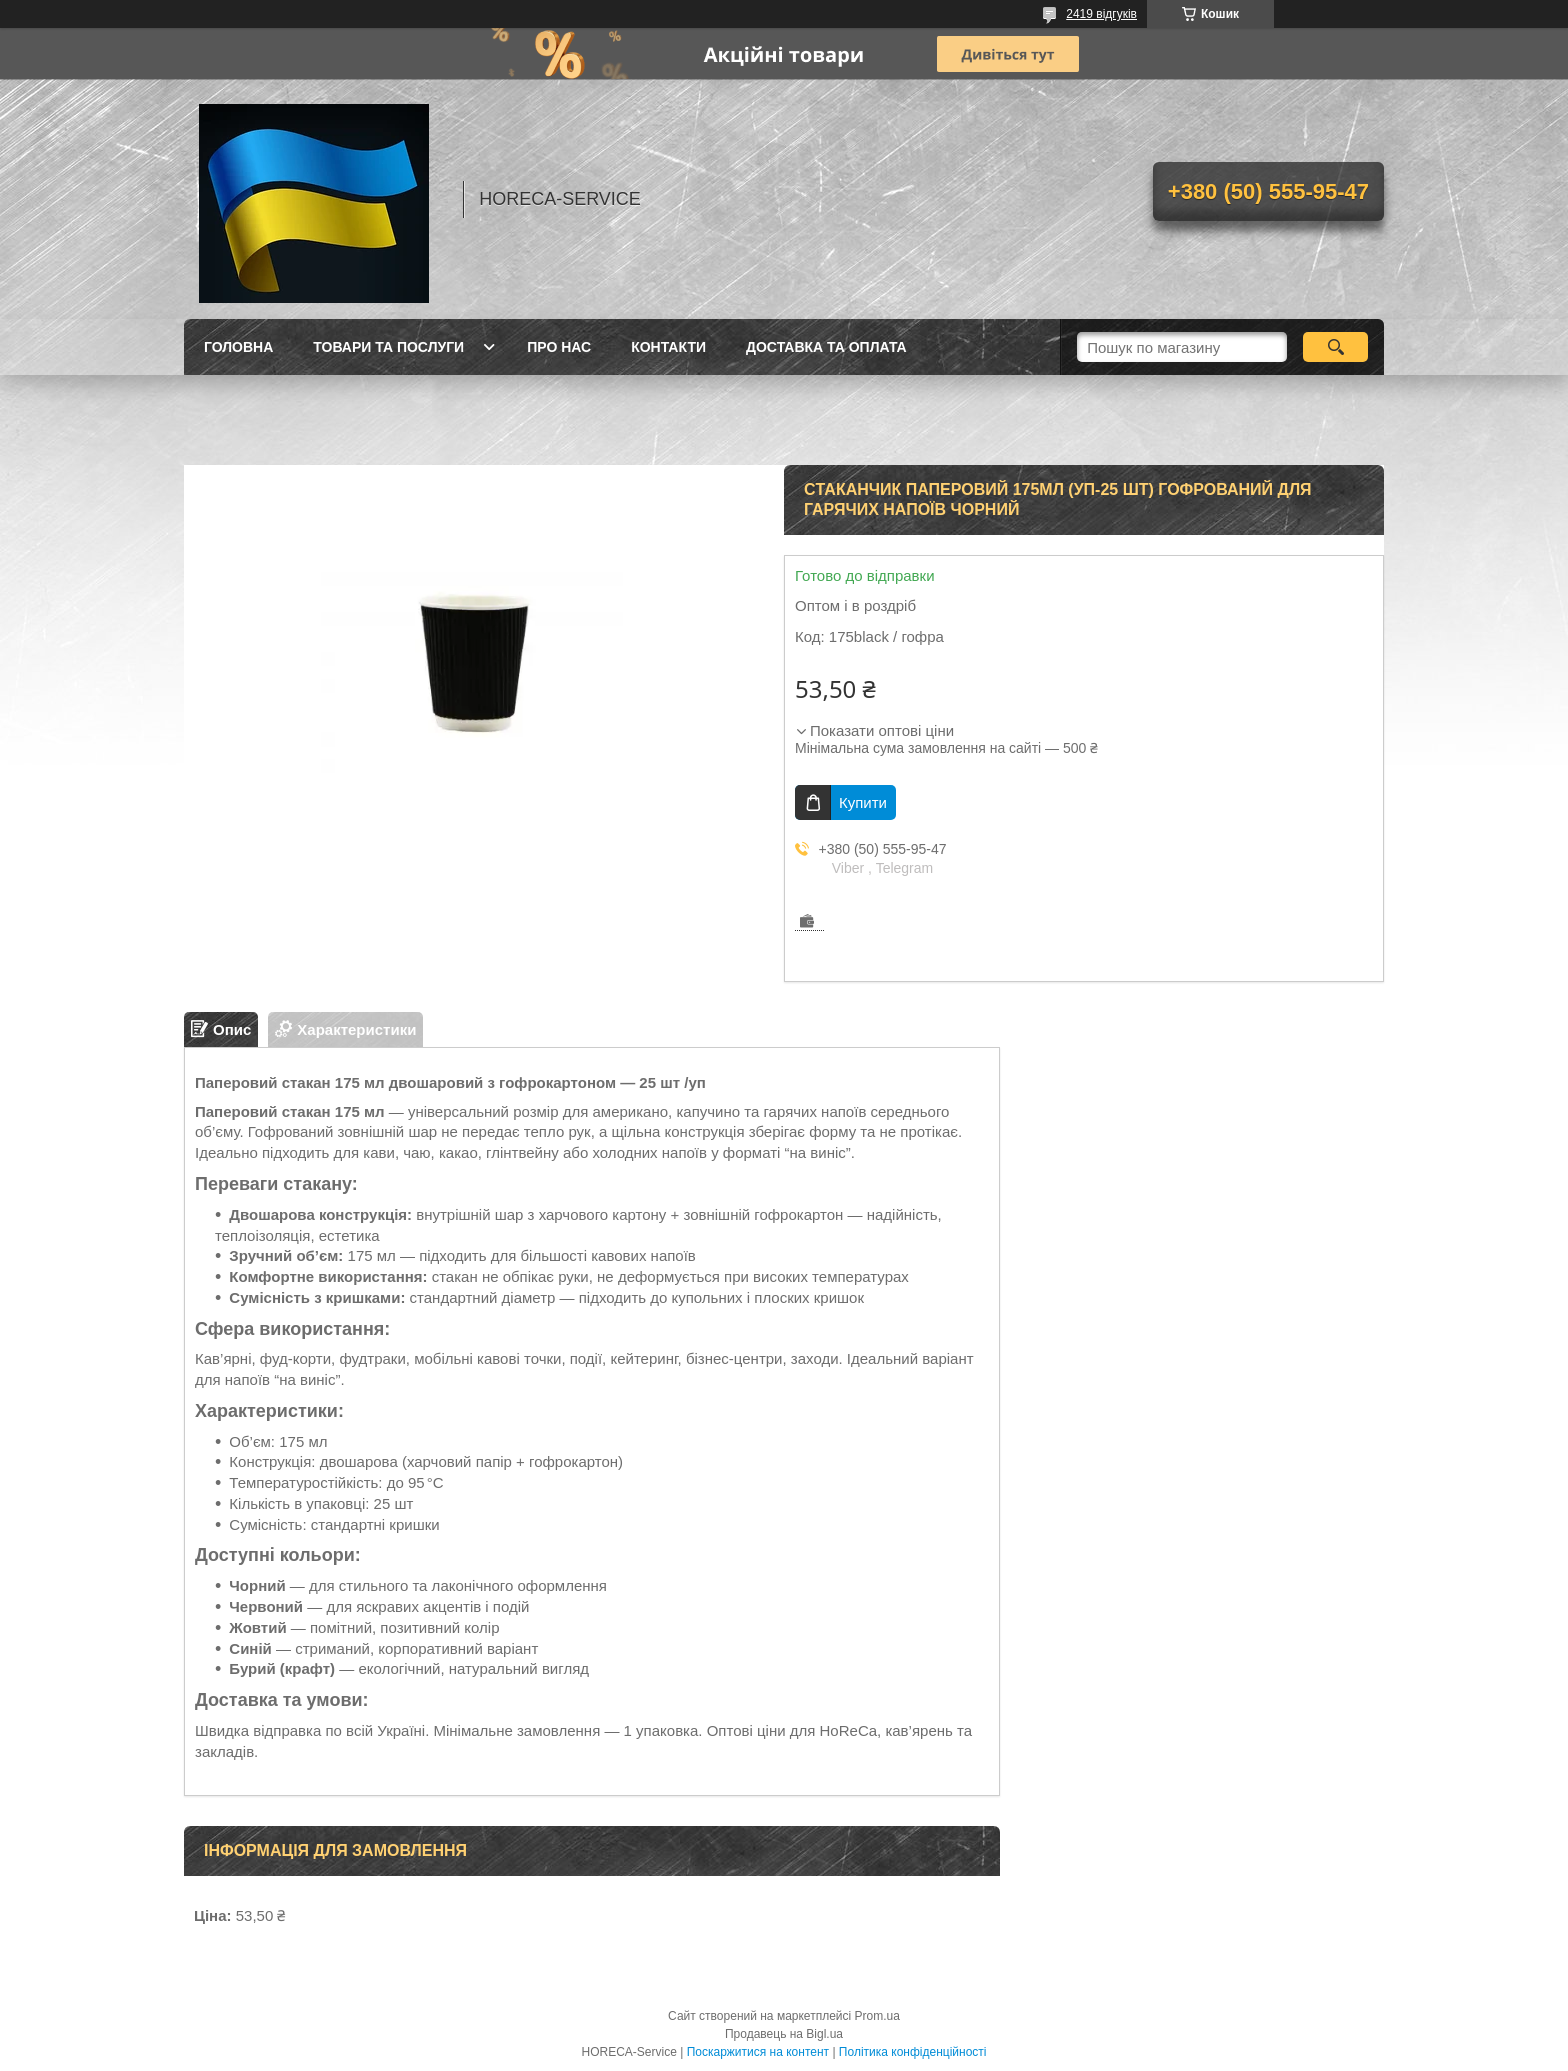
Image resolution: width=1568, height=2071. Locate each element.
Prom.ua (877, 2016)
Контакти (668, 347)
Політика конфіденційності (913, 2052)
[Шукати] (1335, 347)
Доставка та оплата (826, 347)
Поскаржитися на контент (758, 2052)
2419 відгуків (1101, 14)
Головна (238, 347)
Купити (863, 802)
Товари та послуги (388, 347)
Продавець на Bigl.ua (784, 2034)
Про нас (559, 347)
